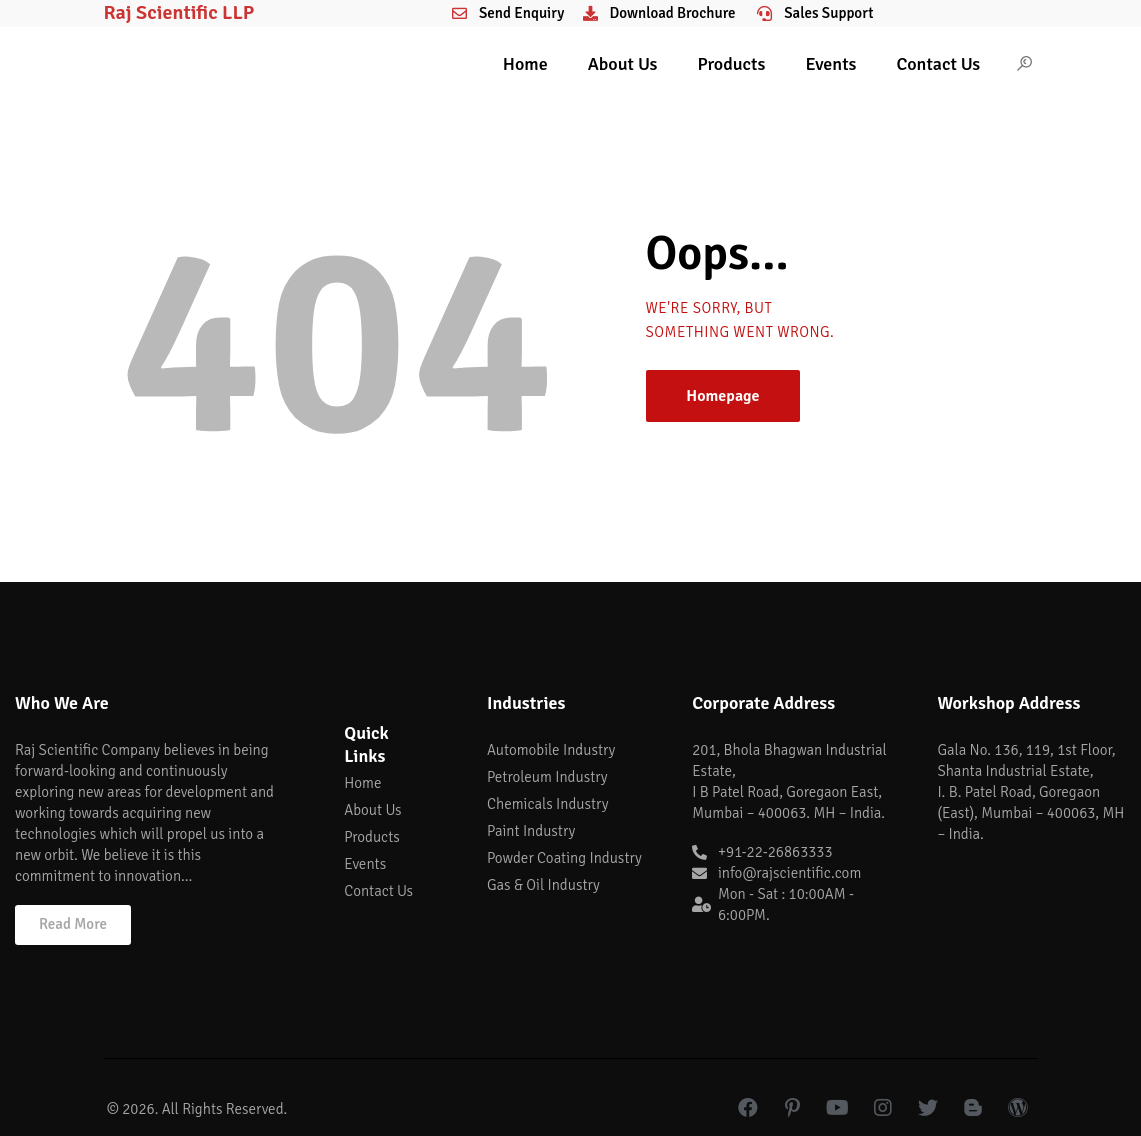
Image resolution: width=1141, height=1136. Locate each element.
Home (525, 64)
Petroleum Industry (547, 777)
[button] (73, 925)
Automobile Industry (551, 750)
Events (830, 64)
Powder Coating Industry (564, 858)
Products (731, 64)
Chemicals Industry (548, 804)
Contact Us (938, 64)
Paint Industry (531, 831)
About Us (623, 64)
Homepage (722, 396)
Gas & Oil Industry (543, 885)
